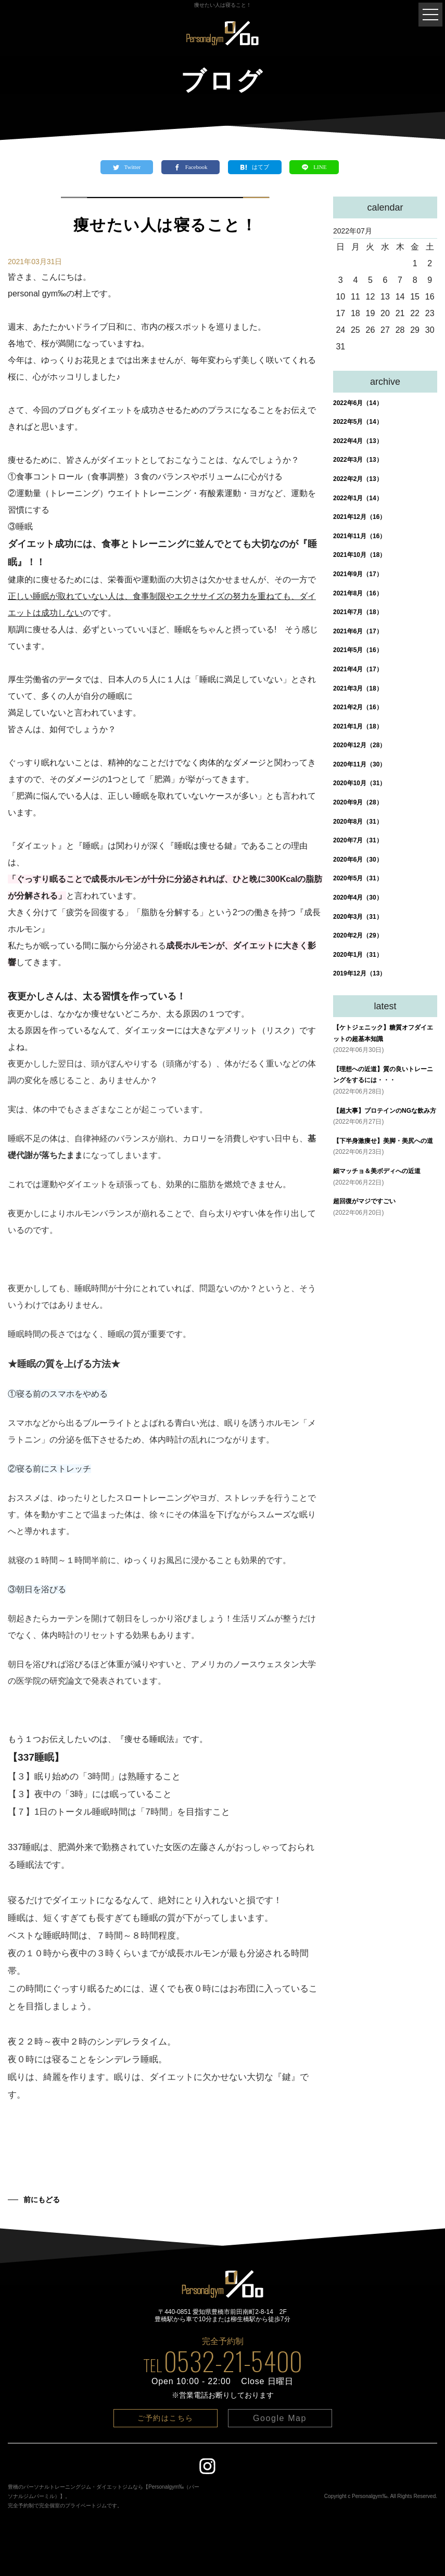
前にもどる (41, 2199)
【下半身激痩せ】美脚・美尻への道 (383, 1140)
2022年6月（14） (358, 403)
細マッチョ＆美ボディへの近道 (377, 1171)
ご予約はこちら (165, 2418)
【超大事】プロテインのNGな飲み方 (384, 1110)
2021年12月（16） (359, 517)
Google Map (280, 2418)
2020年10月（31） (359, 783)
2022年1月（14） (358, 498)
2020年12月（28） (359, 745)
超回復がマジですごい (364, 1201)
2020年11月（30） (359, 764)
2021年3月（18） (358, 688)
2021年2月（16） (358, 707)
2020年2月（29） (358, 935)
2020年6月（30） (358, 859)
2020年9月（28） (358, 802)
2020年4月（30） (358, 897)
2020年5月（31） (358, 878)
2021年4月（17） (358, 669)
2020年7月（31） (358, 840)
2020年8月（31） (358, 821)
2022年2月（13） (358, 479)
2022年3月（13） (358, 459)
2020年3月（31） (358, 916)
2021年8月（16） (358, 593)
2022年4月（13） (358, 441)
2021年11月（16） (359, 536)
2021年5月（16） (358, 650)
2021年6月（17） (358, 631)
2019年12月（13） (359, 973)
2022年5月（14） (358, 421)
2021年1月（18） (358, 726)
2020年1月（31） (358, 954)
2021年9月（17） (358, 574)
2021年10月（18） (359, 554)
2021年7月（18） (358, 612)
